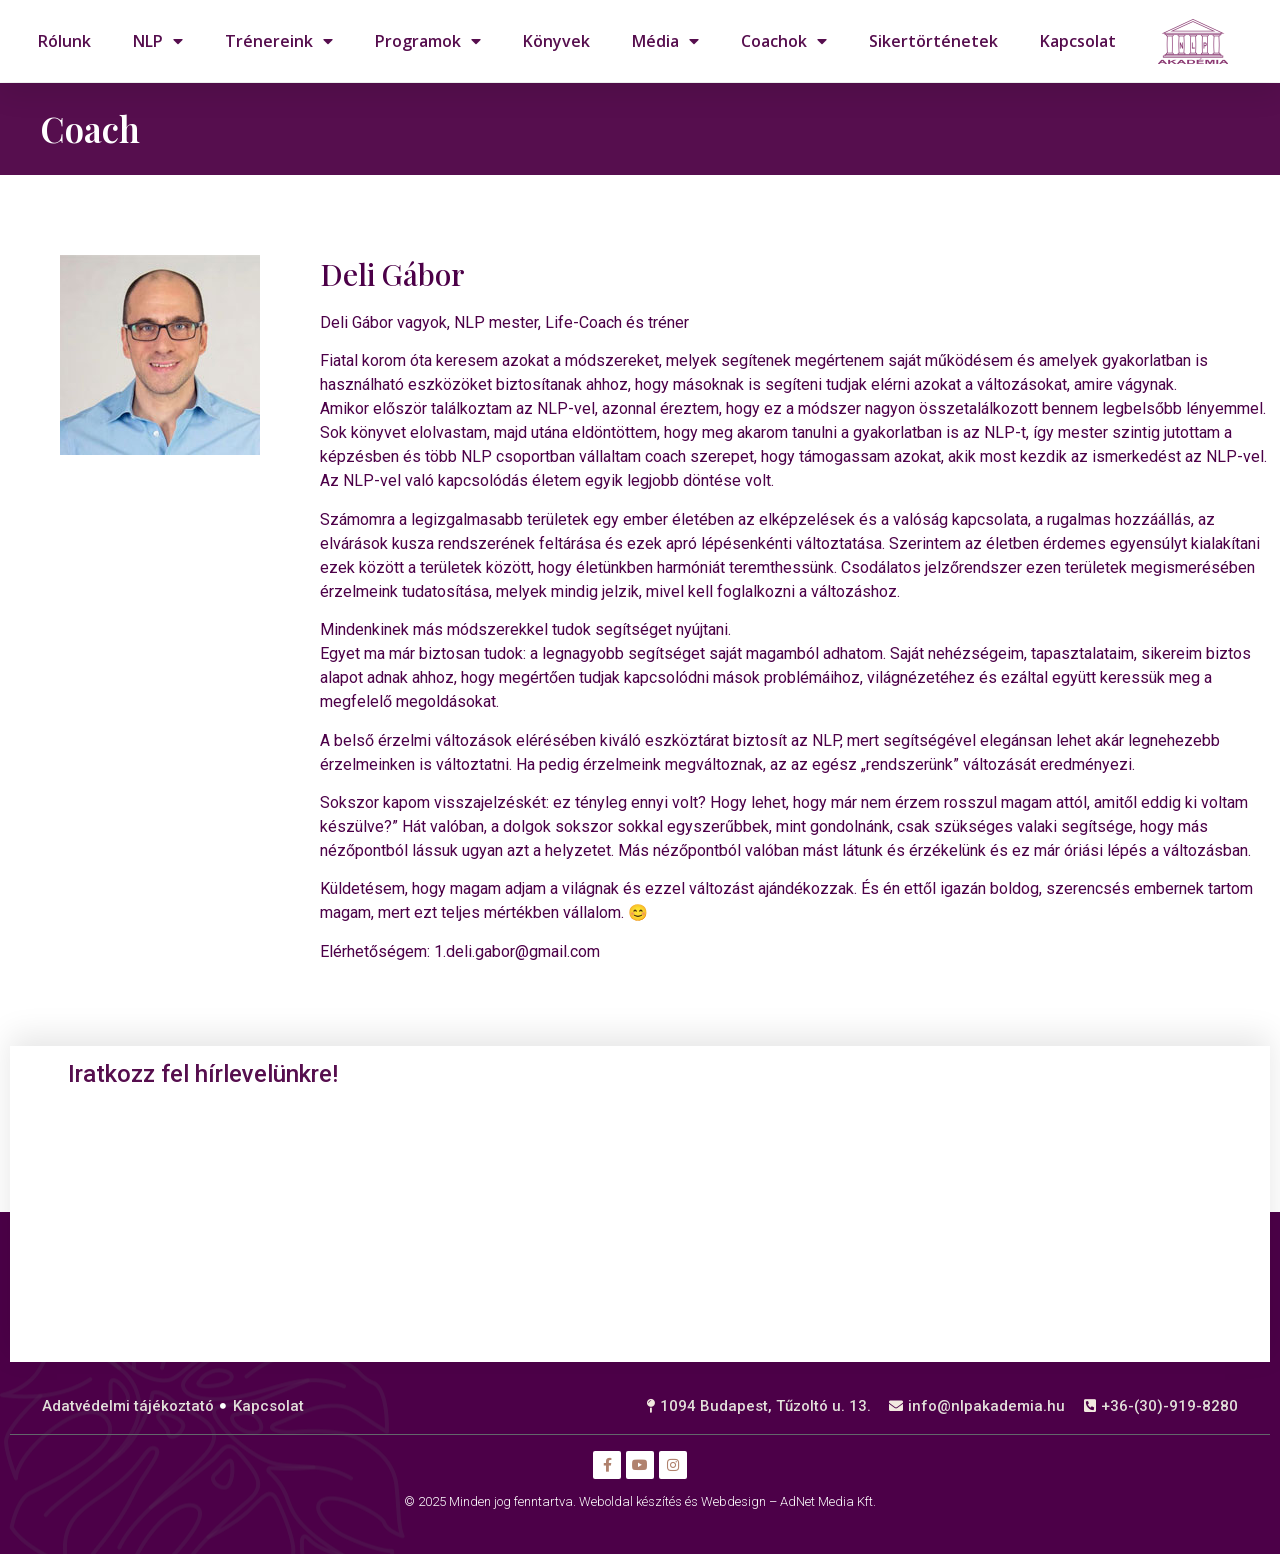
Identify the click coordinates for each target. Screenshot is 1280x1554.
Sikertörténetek (933, 41)
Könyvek (556, 41)
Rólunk (64, 41)
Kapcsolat (1078, 41)
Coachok (784, 41)
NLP (158, 41)
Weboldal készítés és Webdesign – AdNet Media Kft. (727, 1501)
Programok (428, 41)
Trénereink (279, 41)
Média (665, 41)
